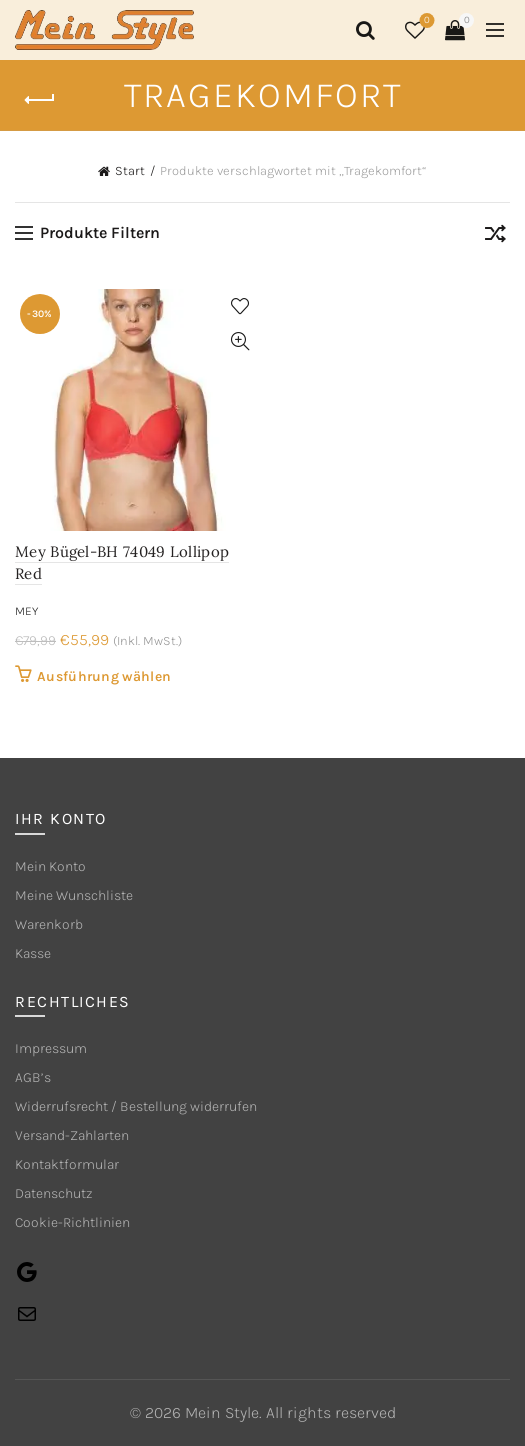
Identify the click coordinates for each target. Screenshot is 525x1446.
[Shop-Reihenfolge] (495, 237)
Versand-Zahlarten (72, 1135)
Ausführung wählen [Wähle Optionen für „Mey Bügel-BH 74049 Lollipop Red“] (104, 676)
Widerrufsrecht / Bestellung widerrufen (136, 1106)
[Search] (362, 30)
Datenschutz (54, 1193)
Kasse (33, 953)
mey (26, 611)
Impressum (51, 1048)
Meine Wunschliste (74, 895)
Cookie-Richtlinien (72, 1222)
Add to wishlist (240, 306)
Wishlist (425, 21)
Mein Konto (50, 866)
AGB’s (33, 1077)
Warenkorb (49, 924)
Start (130, 170)
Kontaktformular (67, 1164)
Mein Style (222, 1412)
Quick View (240, 341)
